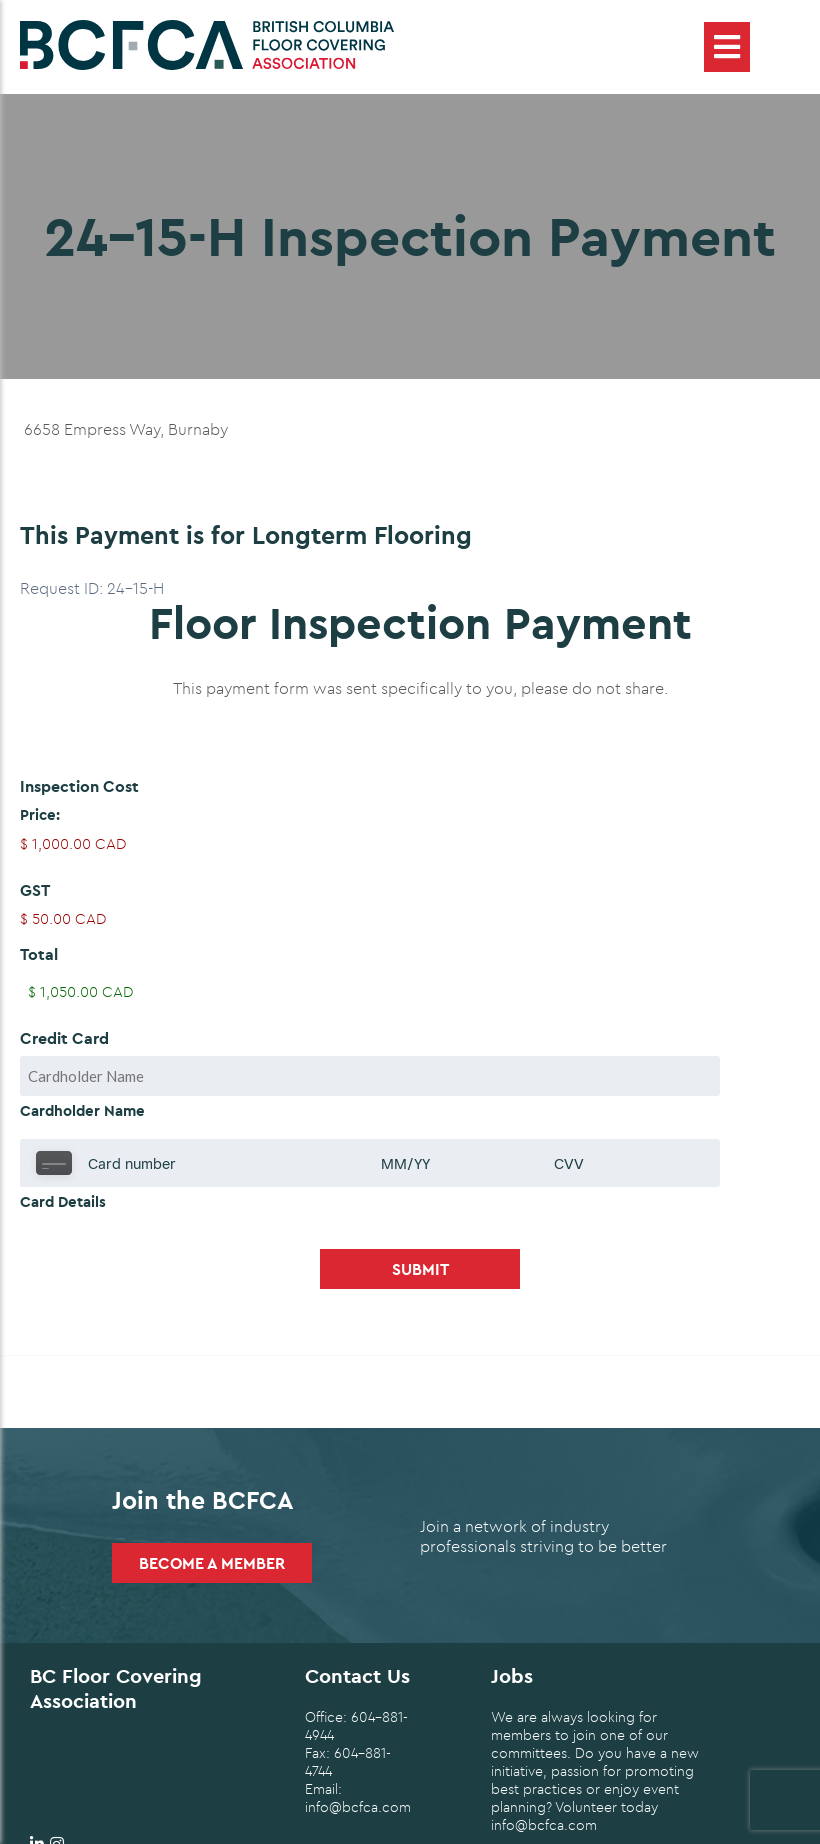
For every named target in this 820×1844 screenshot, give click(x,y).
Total (39, 954)
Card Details (63, 1201)
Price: (40, 814)
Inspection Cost (79, 786)
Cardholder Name (82, 1110)
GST (35, 890)
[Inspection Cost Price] (420, 844)
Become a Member (212, 1563)
